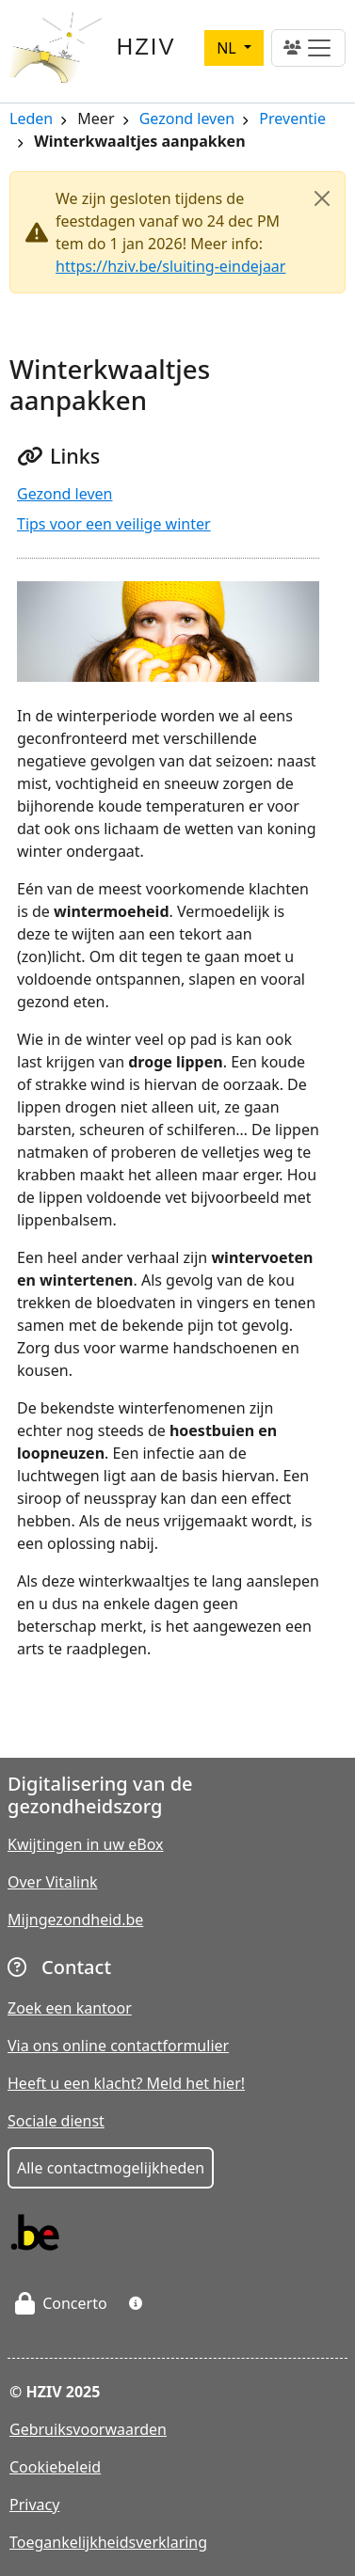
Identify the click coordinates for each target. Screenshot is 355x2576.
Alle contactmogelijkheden (110, 2167)
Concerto (61, 2303)
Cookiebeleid (55, 2467)
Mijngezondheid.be (75, 1919)
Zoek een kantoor (70, 2008)
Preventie (292, 120)
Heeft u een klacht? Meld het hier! (126, 2083)
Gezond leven (186, 120)
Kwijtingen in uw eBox (86, 1844)
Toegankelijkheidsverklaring (108, 2542)
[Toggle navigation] (308, 48)
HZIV (146, 46)
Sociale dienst (56, 2120)
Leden (31, 120)
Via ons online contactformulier (118, 2045)
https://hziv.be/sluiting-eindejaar (170, 266)
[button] (135, 2303)
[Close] (322, 198)
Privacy (34, 2504)
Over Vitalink (53, 1882)
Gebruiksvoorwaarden (88, 2429)
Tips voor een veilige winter (114, 524)
